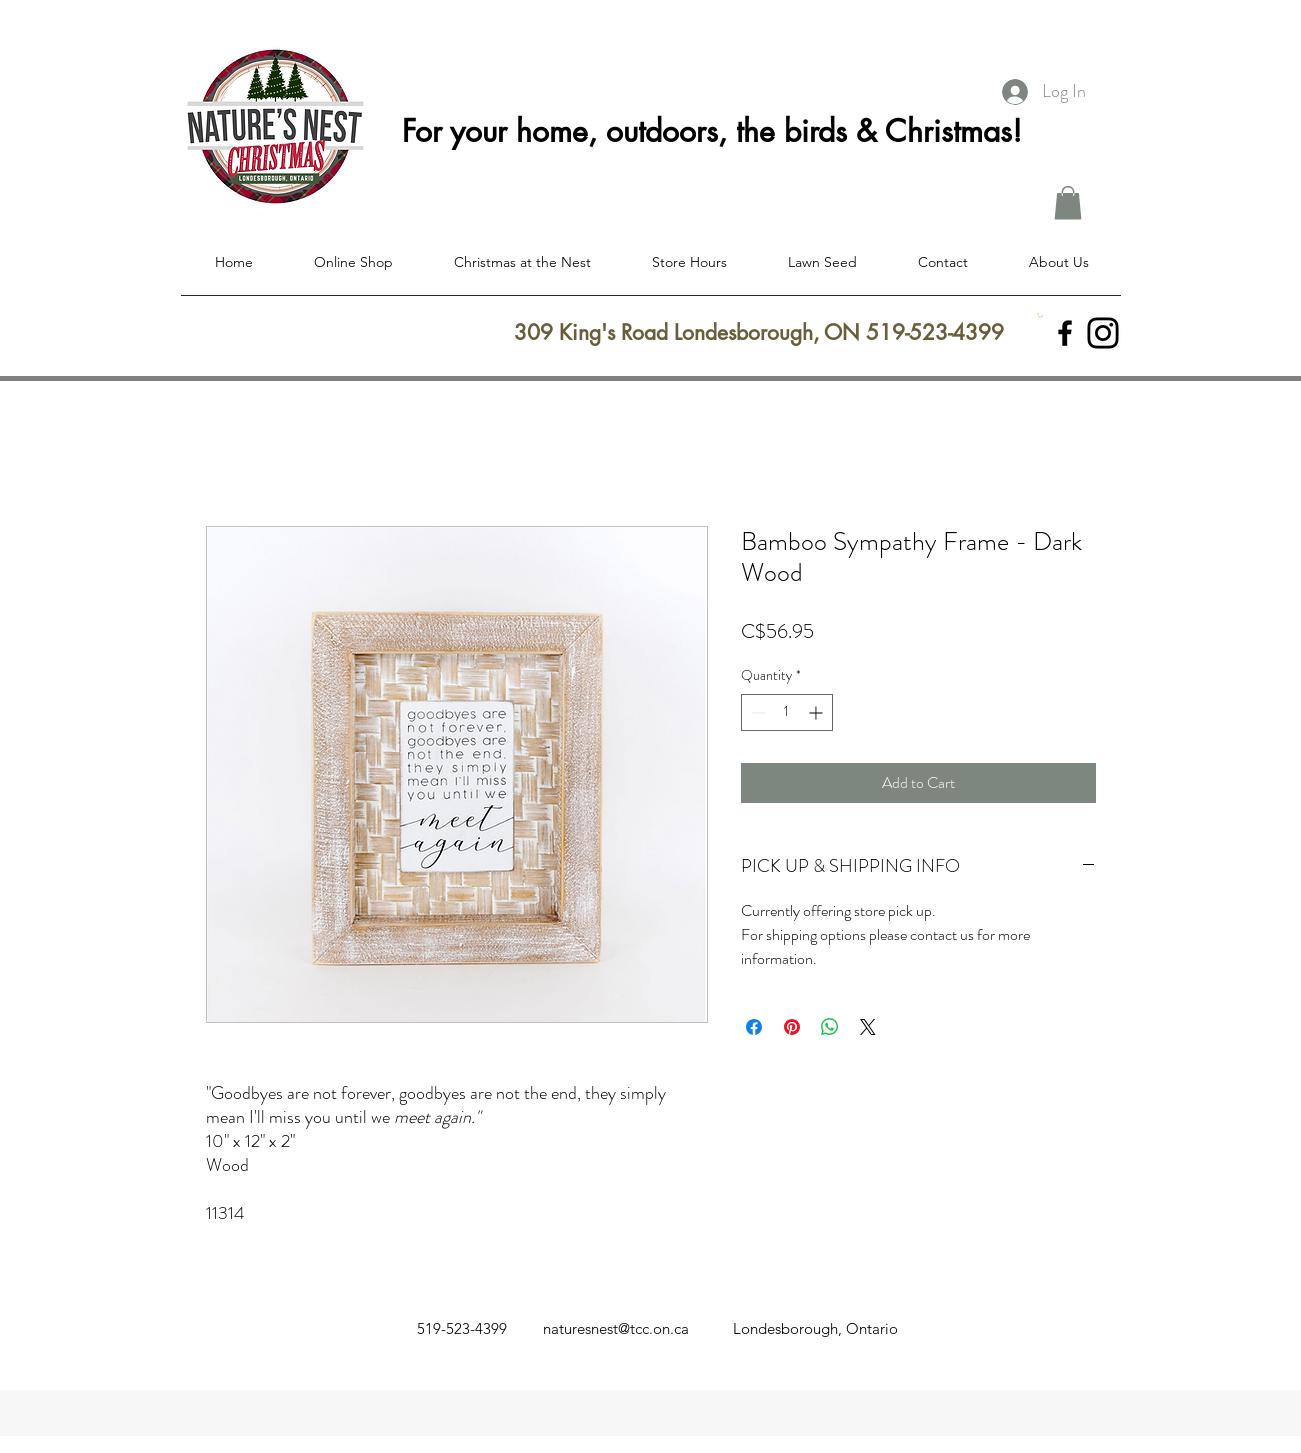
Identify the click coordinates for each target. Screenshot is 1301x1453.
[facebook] (1065, 333)
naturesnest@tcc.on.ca (616, 1328)
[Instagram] (1103, 333)
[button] (1068, 202)
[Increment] (817, 712)
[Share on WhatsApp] (830, 1027)
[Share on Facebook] (754, 1027)
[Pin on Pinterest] (792, 1027)
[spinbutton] (787, 712)
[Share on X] (868, 1027)
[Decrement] (756, 712)
